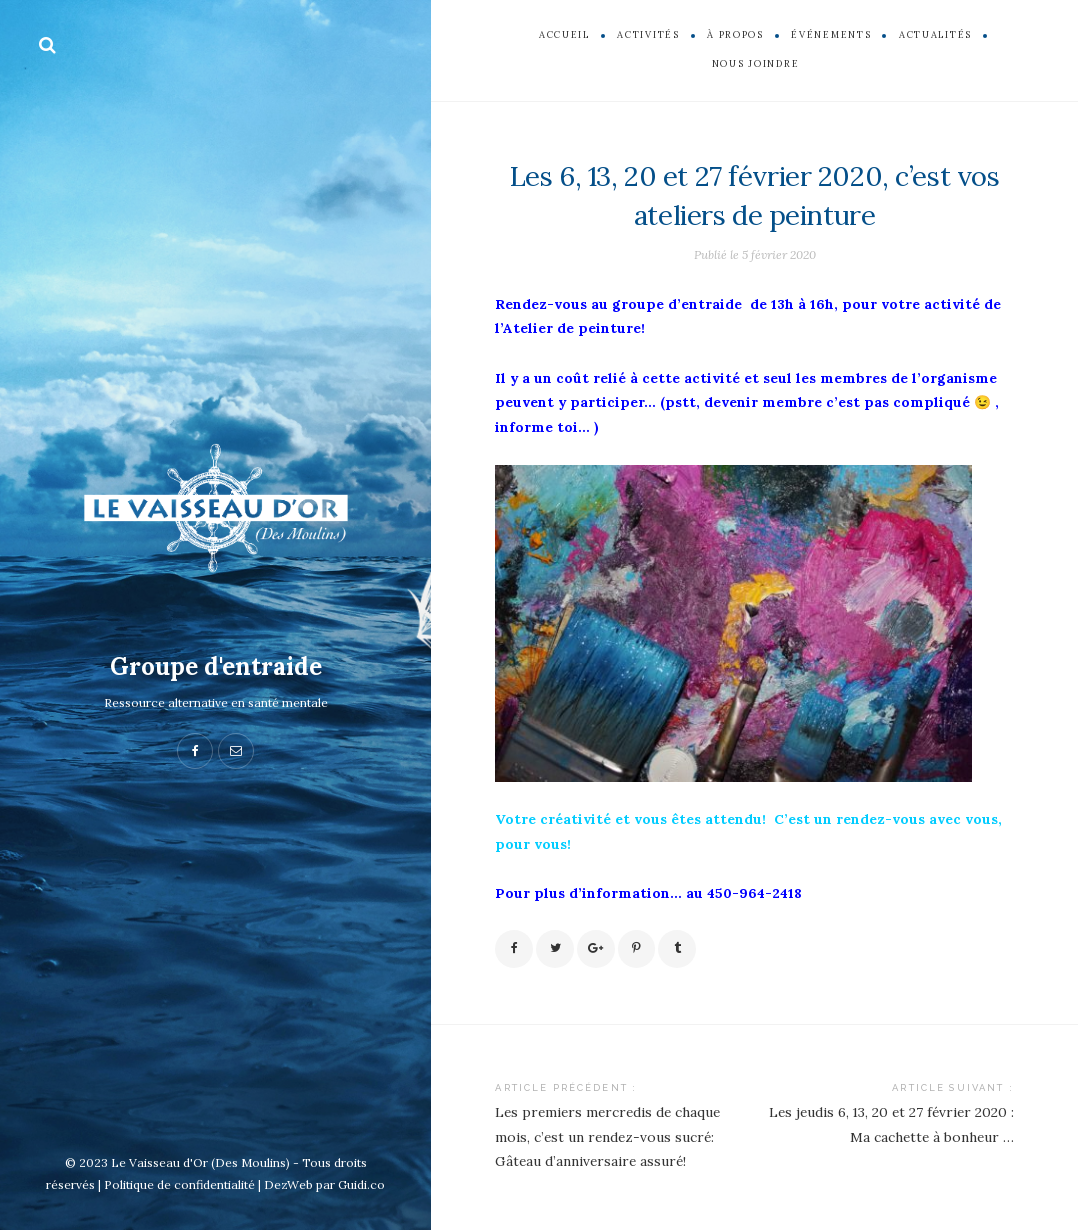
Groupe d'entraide (216, 666)
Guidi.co (361, 1184)
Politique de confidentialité (179, 1184)
